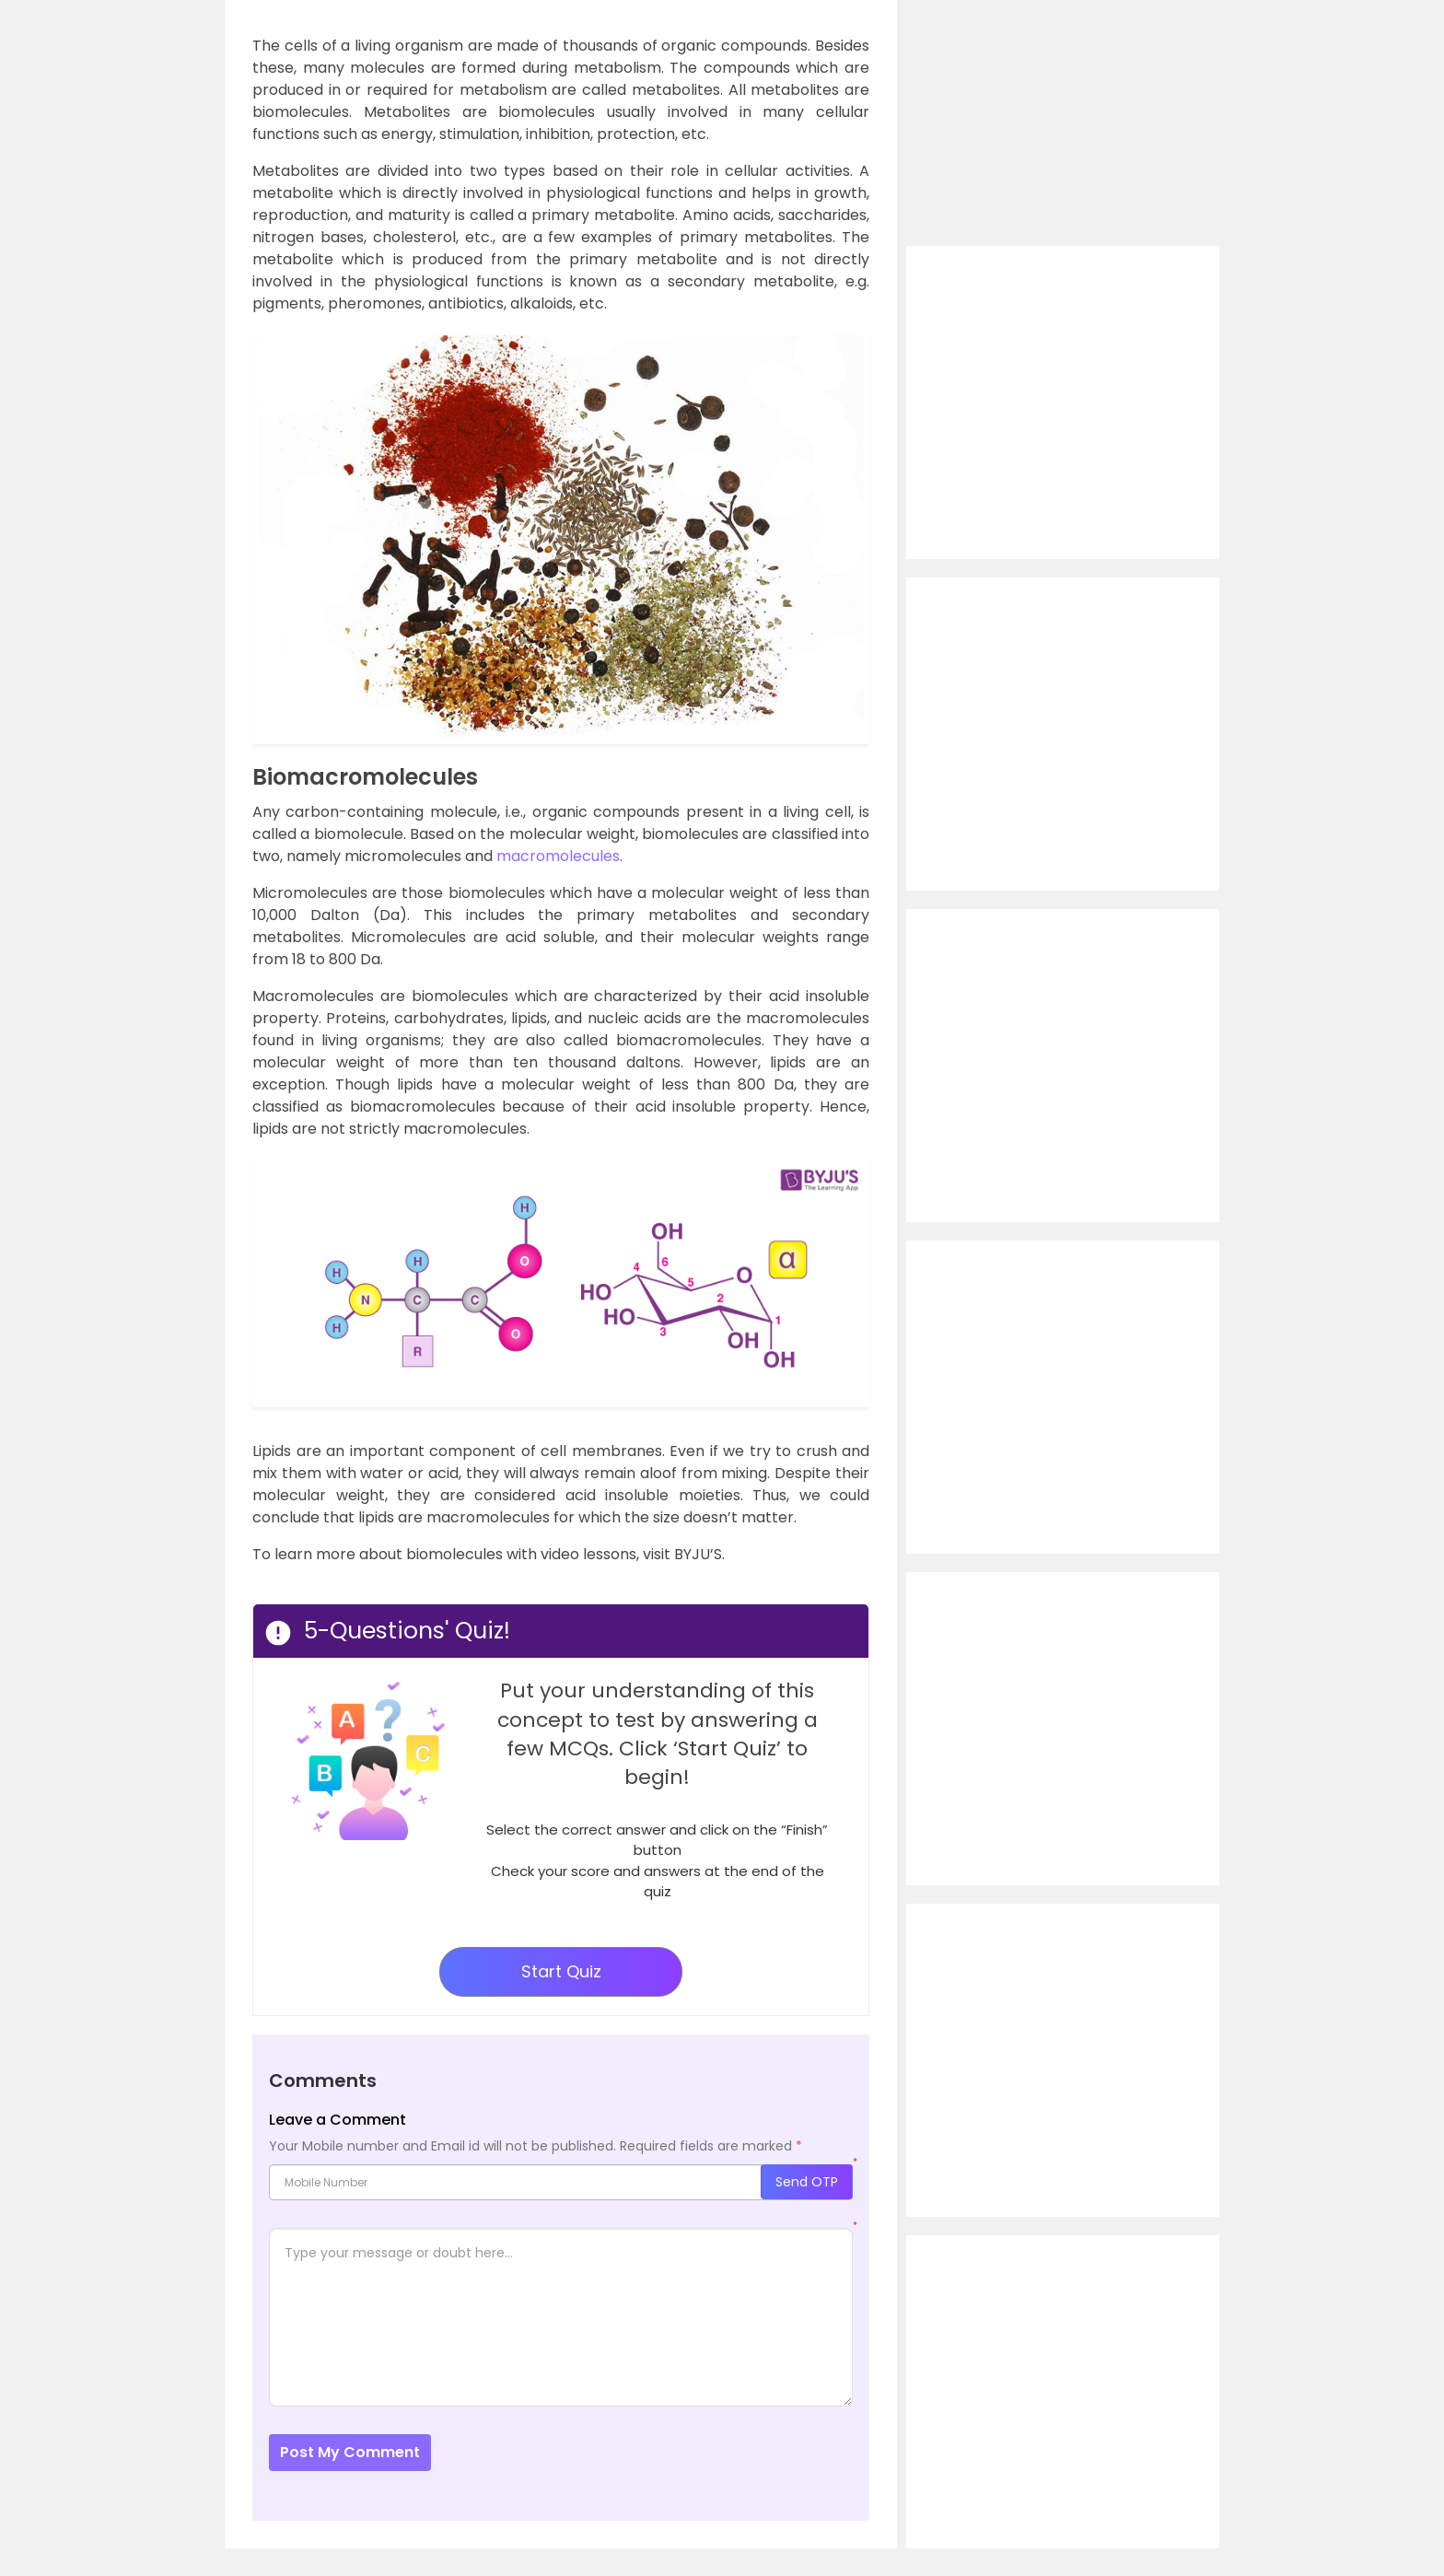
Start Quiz (561, 1971)
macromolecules (558, 856)
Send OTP (806, 2182)
